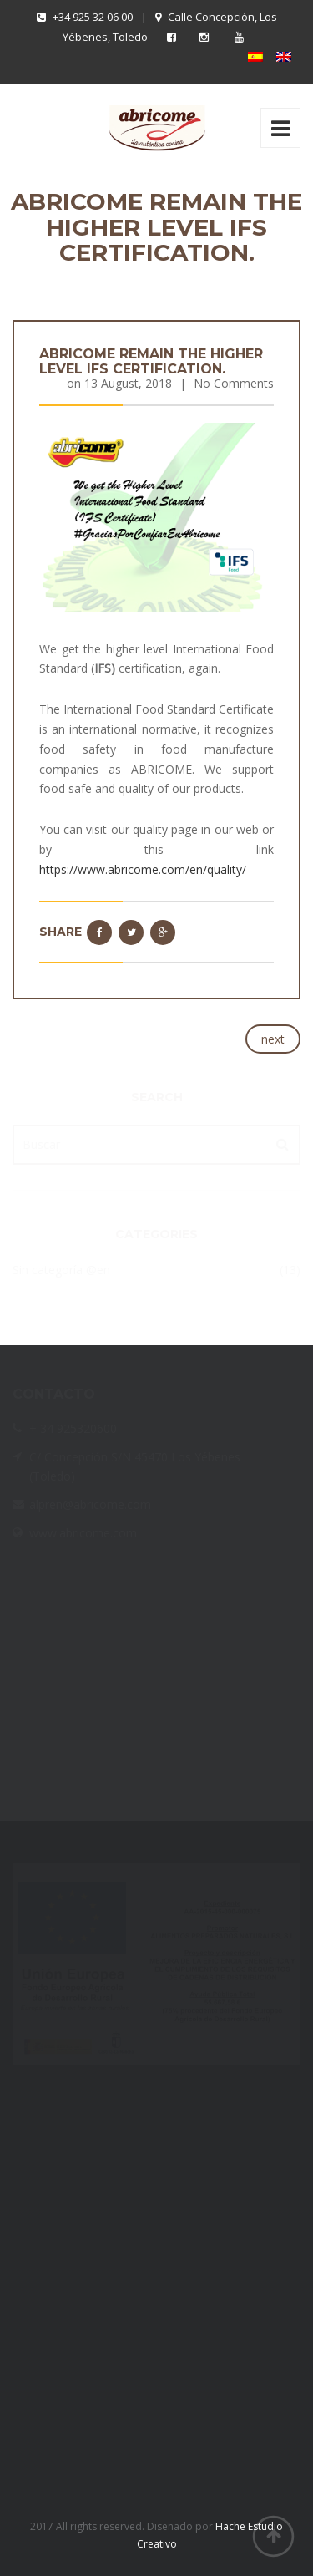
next (273, 1039)
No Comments (234, 383)
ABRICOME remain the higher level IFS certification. (151, 361)
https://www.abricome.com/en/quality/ (142, 869)
